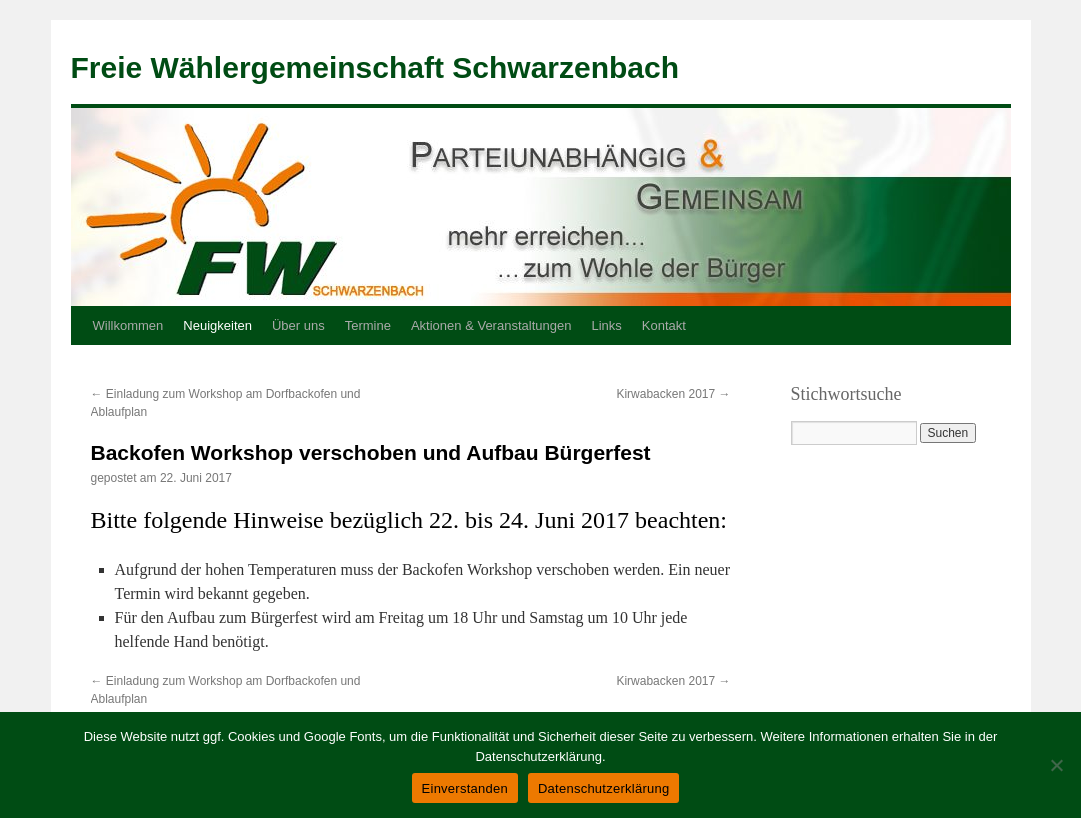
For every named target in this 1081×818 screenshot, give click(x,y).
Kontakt (664, 325)
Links (606, 325)
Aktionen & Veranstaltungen (491, 325)
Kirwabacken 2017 (673, 394)
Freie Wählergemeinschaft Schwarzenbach (375, 67)
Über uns (298, 325)
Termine (368, 325)
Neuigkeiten (217, 325)
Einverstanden (465, 788)
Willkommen (128, 325)
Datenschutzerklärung (603, 788)
